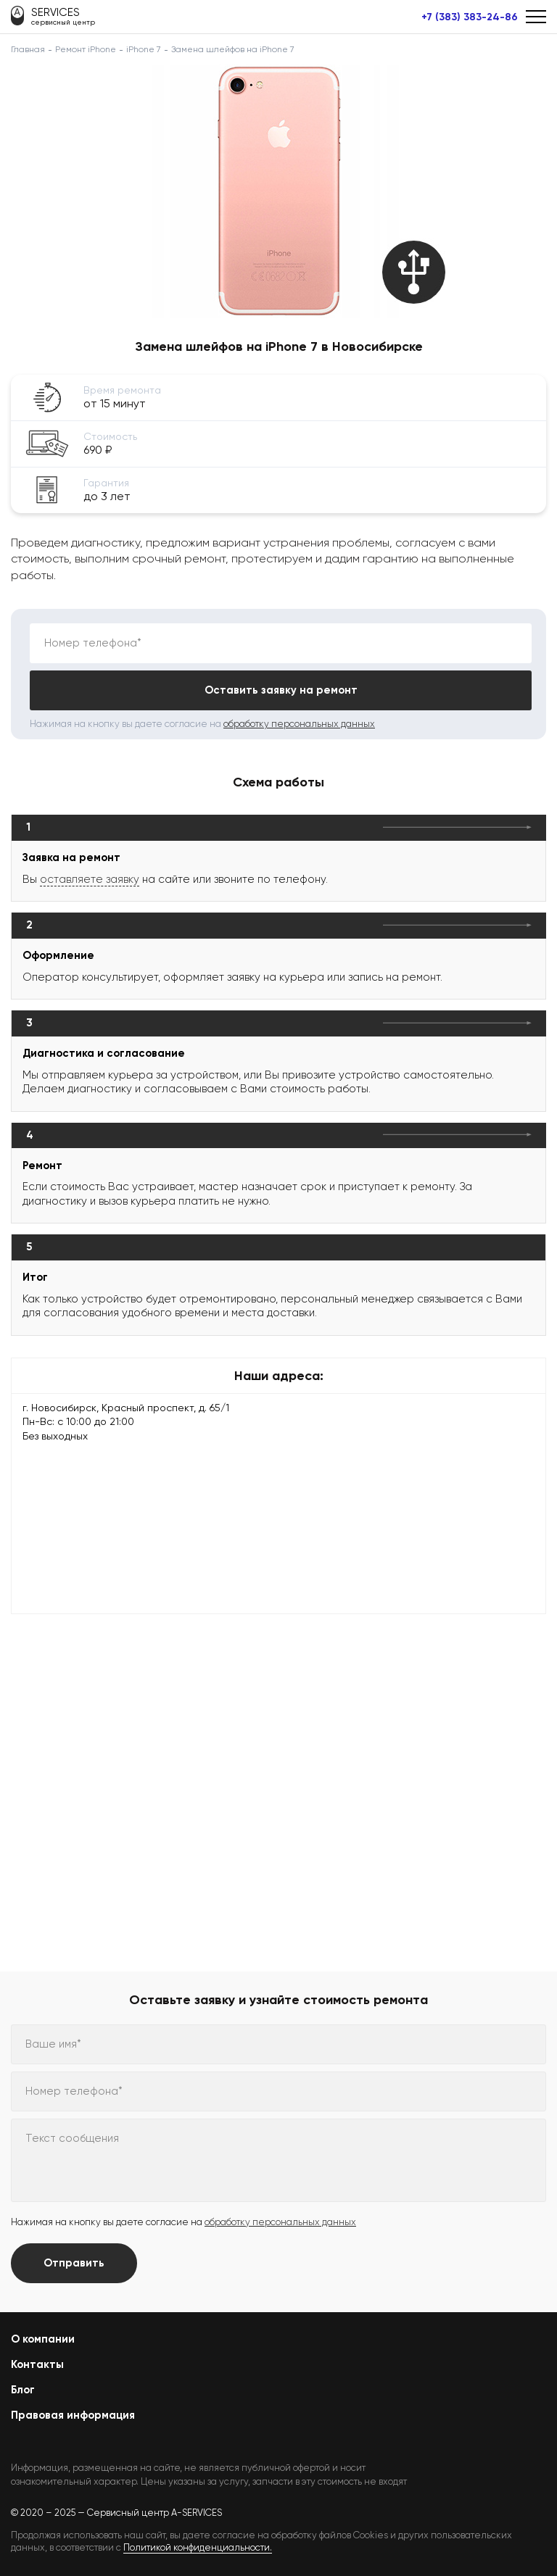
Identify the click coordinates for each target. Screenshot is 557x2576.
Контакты (37, 2364)
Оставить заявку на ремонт (281, 690)
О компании (43, 2339)
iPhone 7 (143, 49)
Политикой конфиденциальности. (197, 2547)
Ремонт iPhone (85, 49)
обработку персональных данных (299, 723)
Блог (23, 2389)
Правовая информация (73, 2415)
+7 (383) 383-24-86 (469, 17)
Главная (28, 49)
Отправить (74, 2262)
